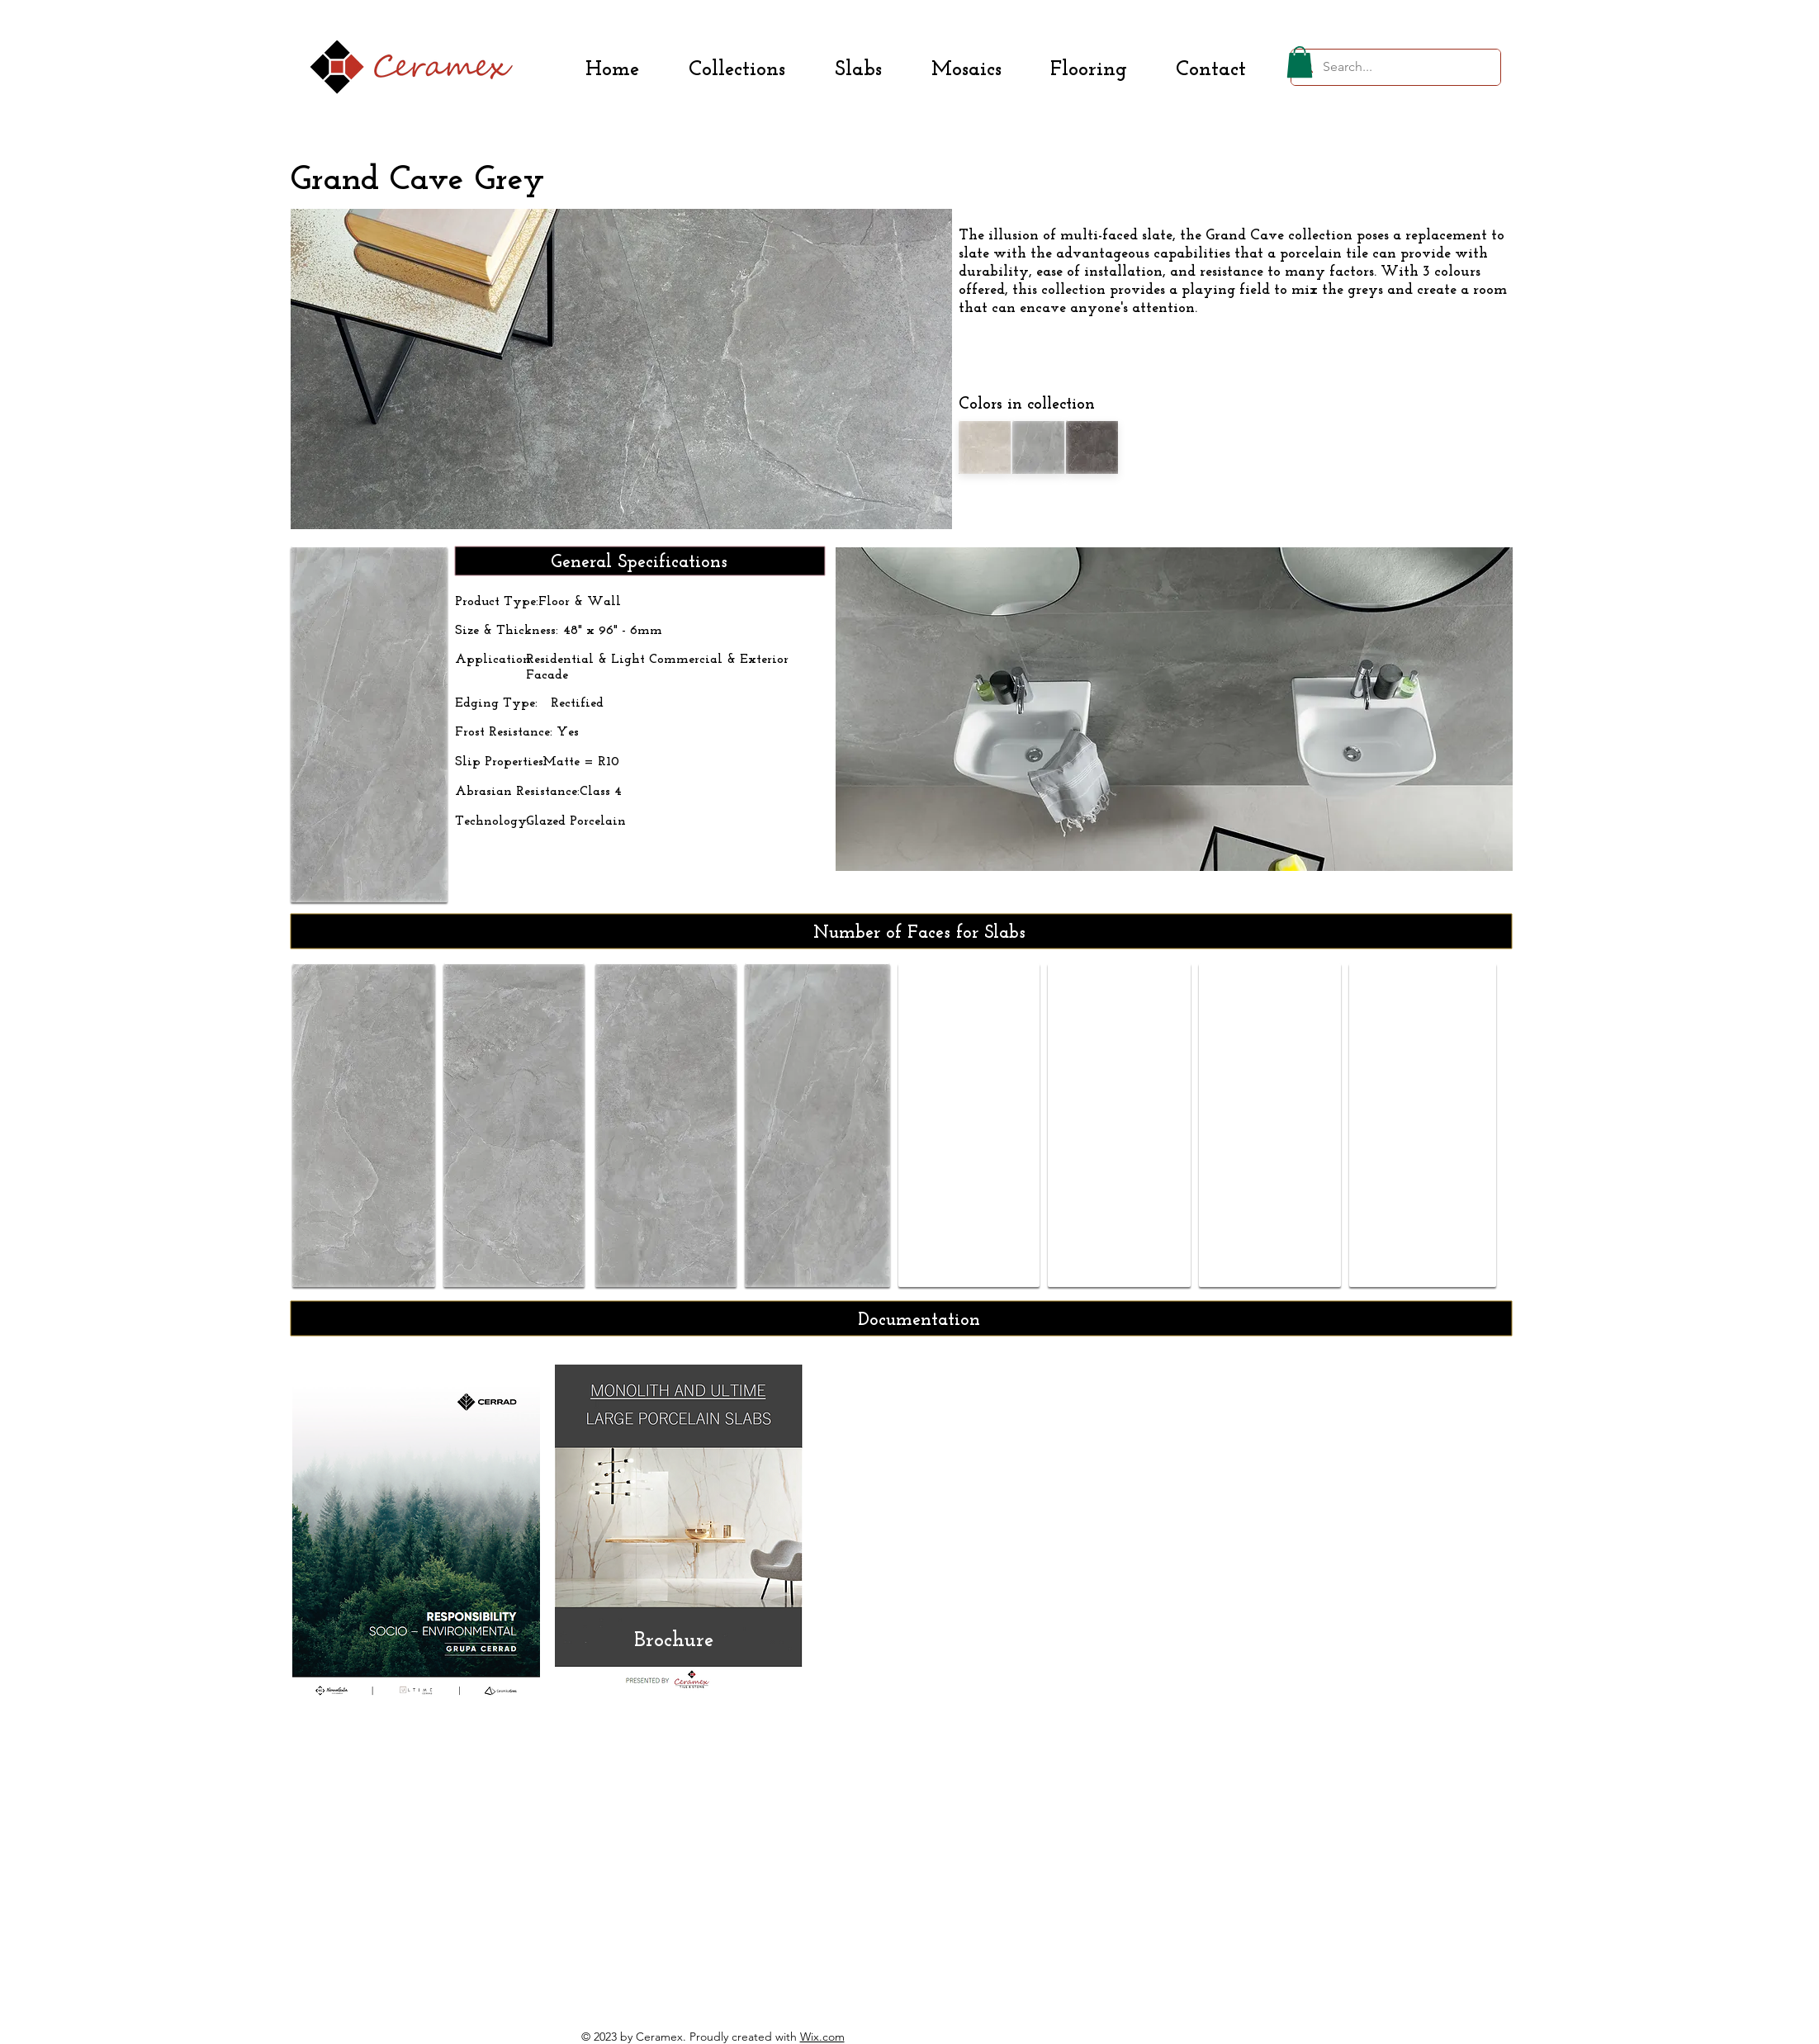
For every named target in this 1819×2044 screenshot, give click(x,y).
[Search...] (1394, 67)
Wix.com (822, 2036)
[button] (1299, 62)
